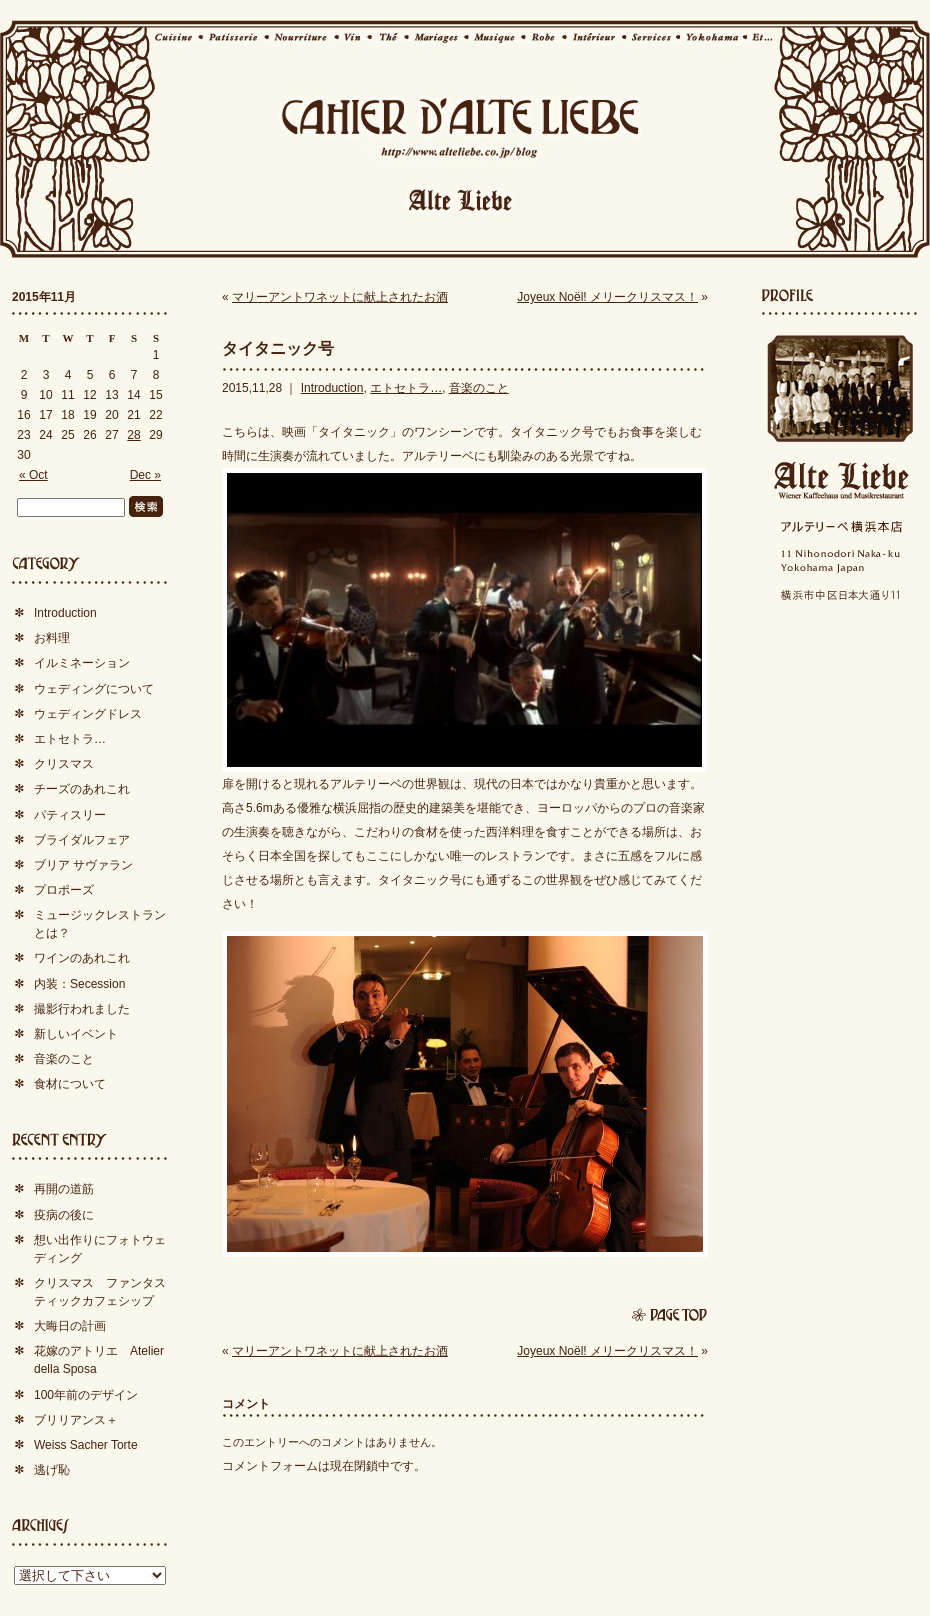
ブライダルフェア (82, 840)
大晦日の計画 (70, 1326)
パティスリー (70, 815)
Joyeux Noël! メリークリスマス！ (607, 297)
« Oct (33, 475)
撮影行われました (82, 1009)
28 (133, 435)
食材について (70, 1084)
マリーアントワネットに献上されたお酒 (340, 297)
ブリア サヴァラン (83, 865)
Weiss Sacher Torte (86, 1445)
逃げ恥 (52, 1470)
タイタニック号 (278, 348)
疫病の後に (64, 1215)
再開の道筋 (64, 1189)
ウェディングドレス (88, 714)
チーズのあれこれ (82, 789)
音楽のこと (479, 388)
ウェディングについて (94, 689)
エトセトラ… (406, 388)
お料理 (52, 638)
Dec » (145, 475)
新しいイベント (76, 1034)
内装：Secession (79, 984)
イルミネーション (82, 663)
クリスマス (64, 764)
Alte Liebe (840, 480)
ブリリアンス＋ (76, 1420)
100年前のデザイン (86, 1395)
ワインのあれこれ (82, 958)
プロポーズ (64, 890)
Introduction (332, 388)
